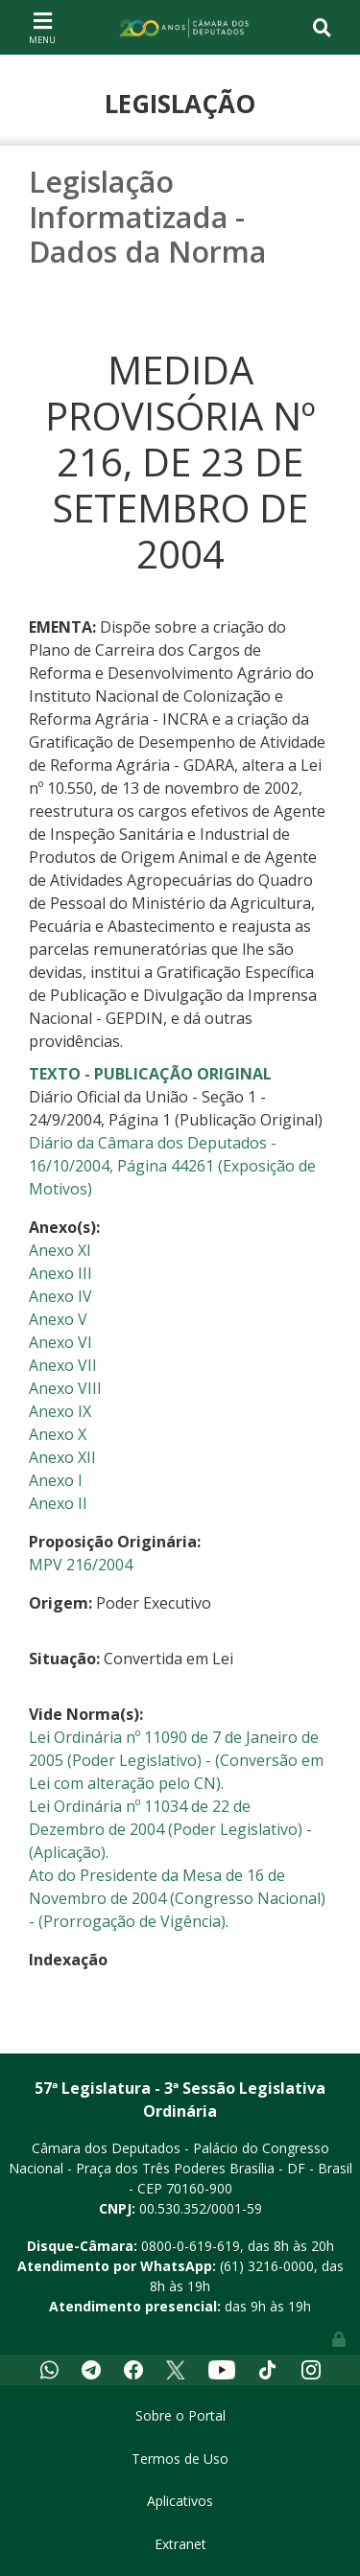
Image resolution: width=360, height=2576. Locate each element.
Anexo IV (60, 1296)
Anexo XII (62, 1457)
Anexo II (58, 1503)
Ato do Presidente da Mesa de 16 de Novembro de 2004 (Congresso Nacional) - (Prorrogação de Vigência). (177, 1898)
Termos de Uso (180, 2458)
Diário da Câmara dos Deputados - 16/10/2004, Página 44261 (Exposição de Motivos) (172, 1165)
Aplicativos (180, 2501)
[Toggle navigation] (42, 27)
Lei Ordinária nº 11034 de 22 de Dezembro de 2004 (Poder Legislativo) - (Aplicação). (170, 1829)
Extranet (180, 2544)
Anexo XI (60, 1250)
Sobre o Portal (180, 2415)
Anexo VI (60, 1342)
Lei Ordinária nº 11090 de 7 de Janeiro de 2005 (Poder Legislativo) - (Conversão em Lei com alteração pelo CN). (176, 1760)
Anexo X (57, 1434)
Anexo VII (63, 1365)
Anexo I (56, 1480)
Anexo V (58, 1319)
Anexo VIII (65, 1388)
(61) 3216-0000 (267, 2266)
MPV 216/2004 (80, 1564)
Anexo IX (60, 1411)
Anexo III (60, 1273)
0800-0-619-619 (190, 2246)
